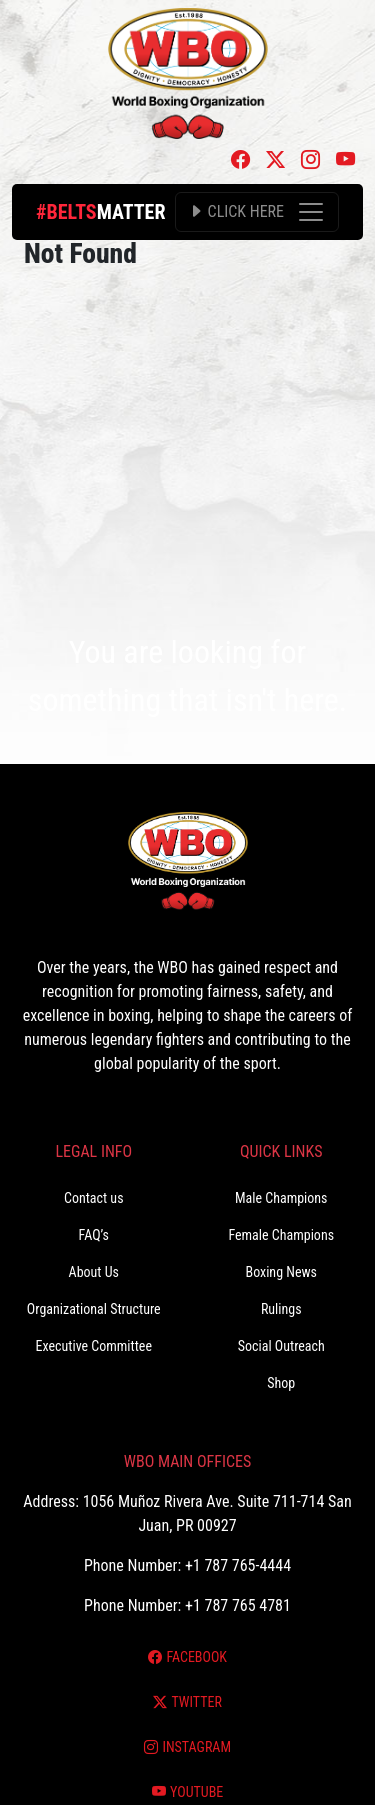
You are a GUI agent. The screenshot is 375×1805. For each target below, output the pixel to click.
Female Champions (281, 1235)
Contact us (94, 1198)
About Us (94, 1272)
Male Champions (281, 1198)
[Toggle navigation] (257, 212)
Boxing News (281, 1272)
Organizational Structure (94, 1309)
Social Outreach (281, 1346)
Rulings (281, 1309)
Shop (281, 1383)
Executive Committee (94, 1346)
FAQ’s (94, 1235)
